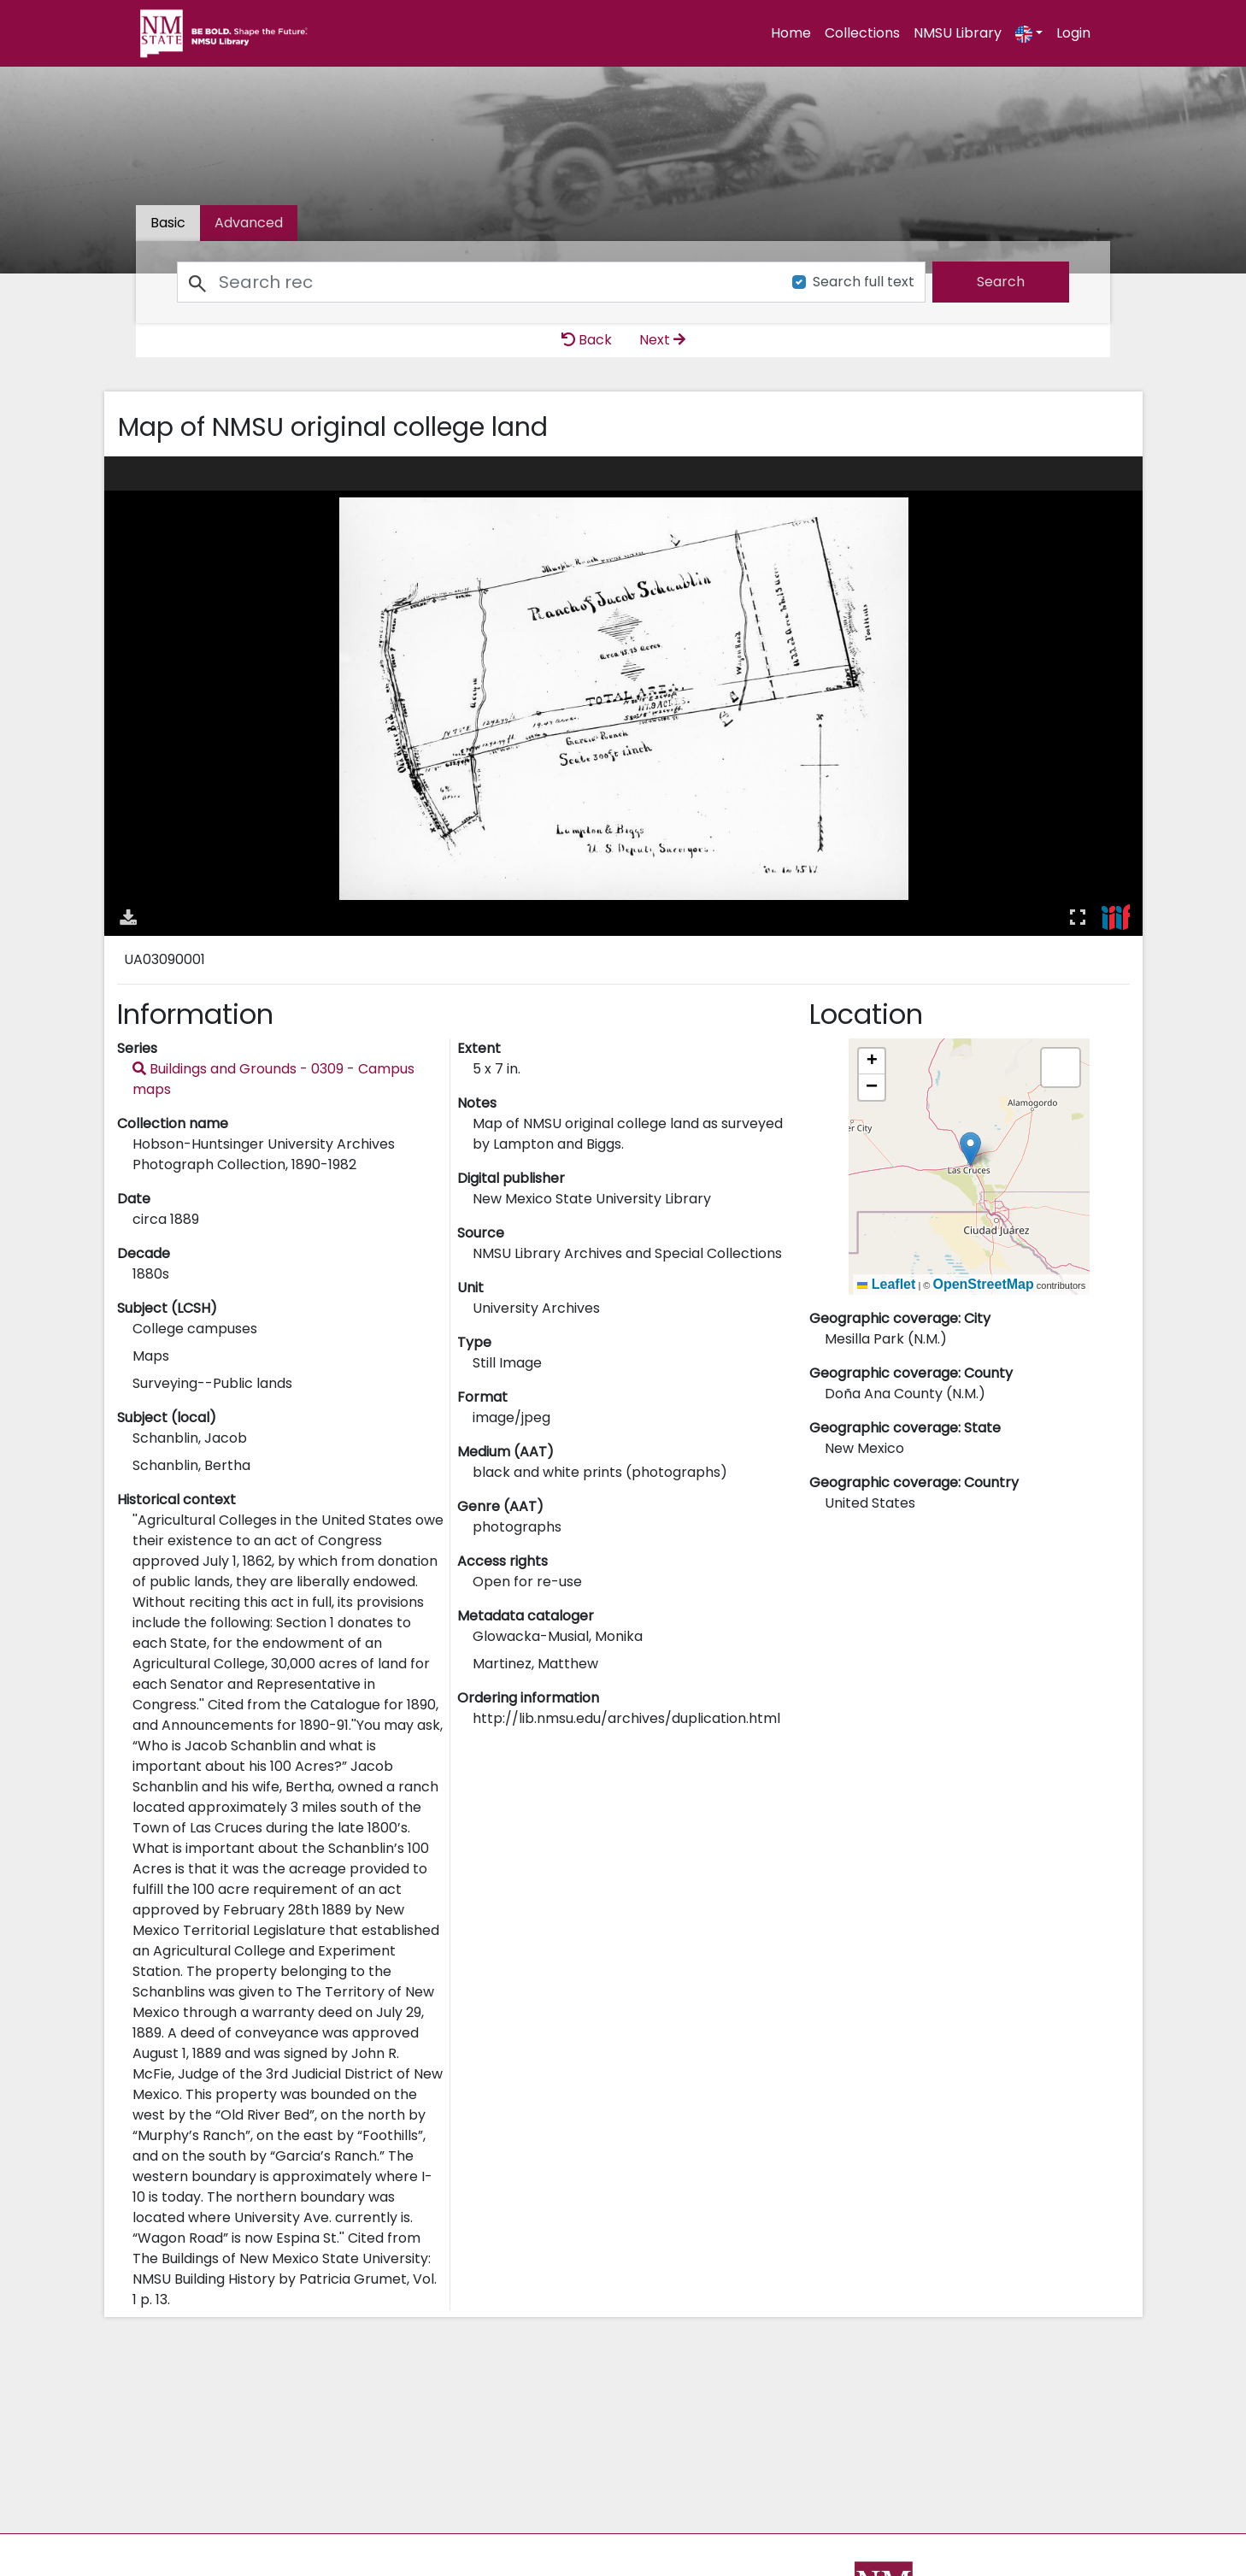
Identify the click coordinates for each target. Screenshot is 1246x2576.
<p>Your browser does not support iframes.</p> (623, 696)
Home (791, 33)
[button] (970, 1149)
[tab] (248, 223)
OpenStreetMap (982, 1284)
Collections (862, 33)
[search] (1000, 282)
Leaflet (886, 1284)
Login (1073, 33)
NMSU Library (958, 33)
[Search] (475, 282)
